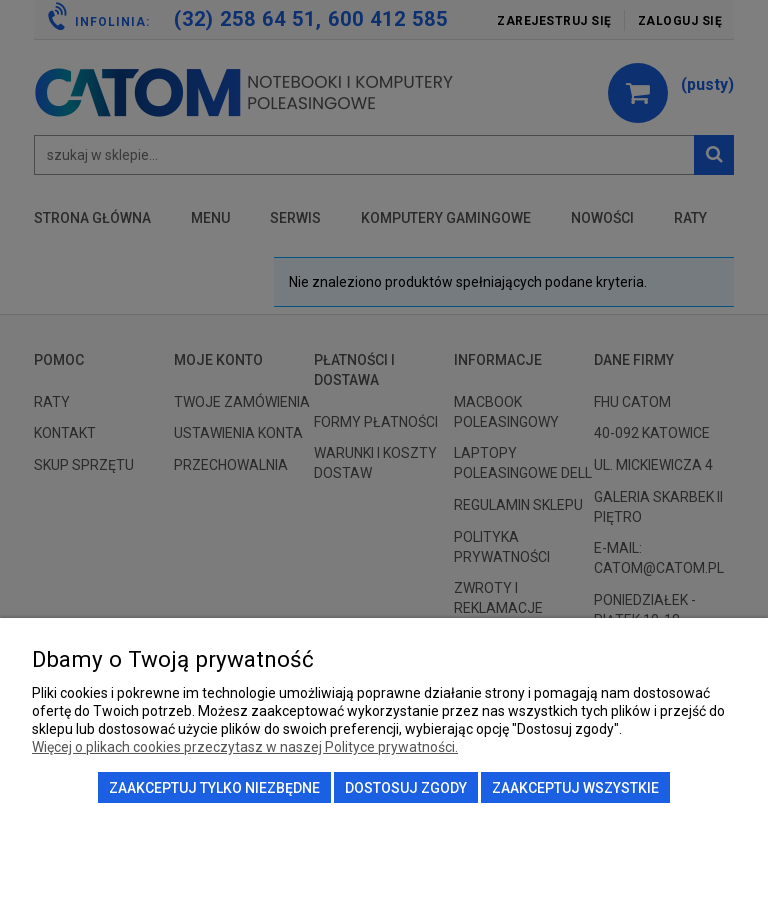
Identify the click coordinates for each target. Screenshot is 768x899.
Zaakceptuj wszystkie (575, 788)
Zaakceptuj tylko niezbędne (214, 788)
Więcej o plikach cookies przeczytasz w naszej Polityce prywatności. (245, 747)
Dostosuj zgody (406, 788)
